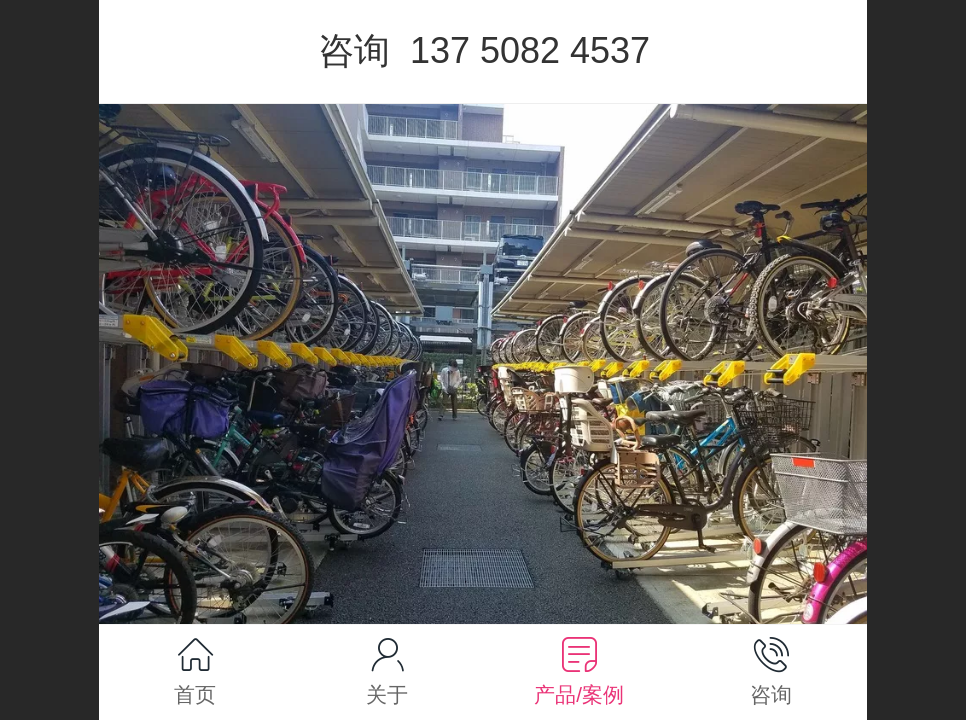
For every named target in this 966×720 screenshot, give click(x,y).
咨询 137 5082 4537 (484, 50)
